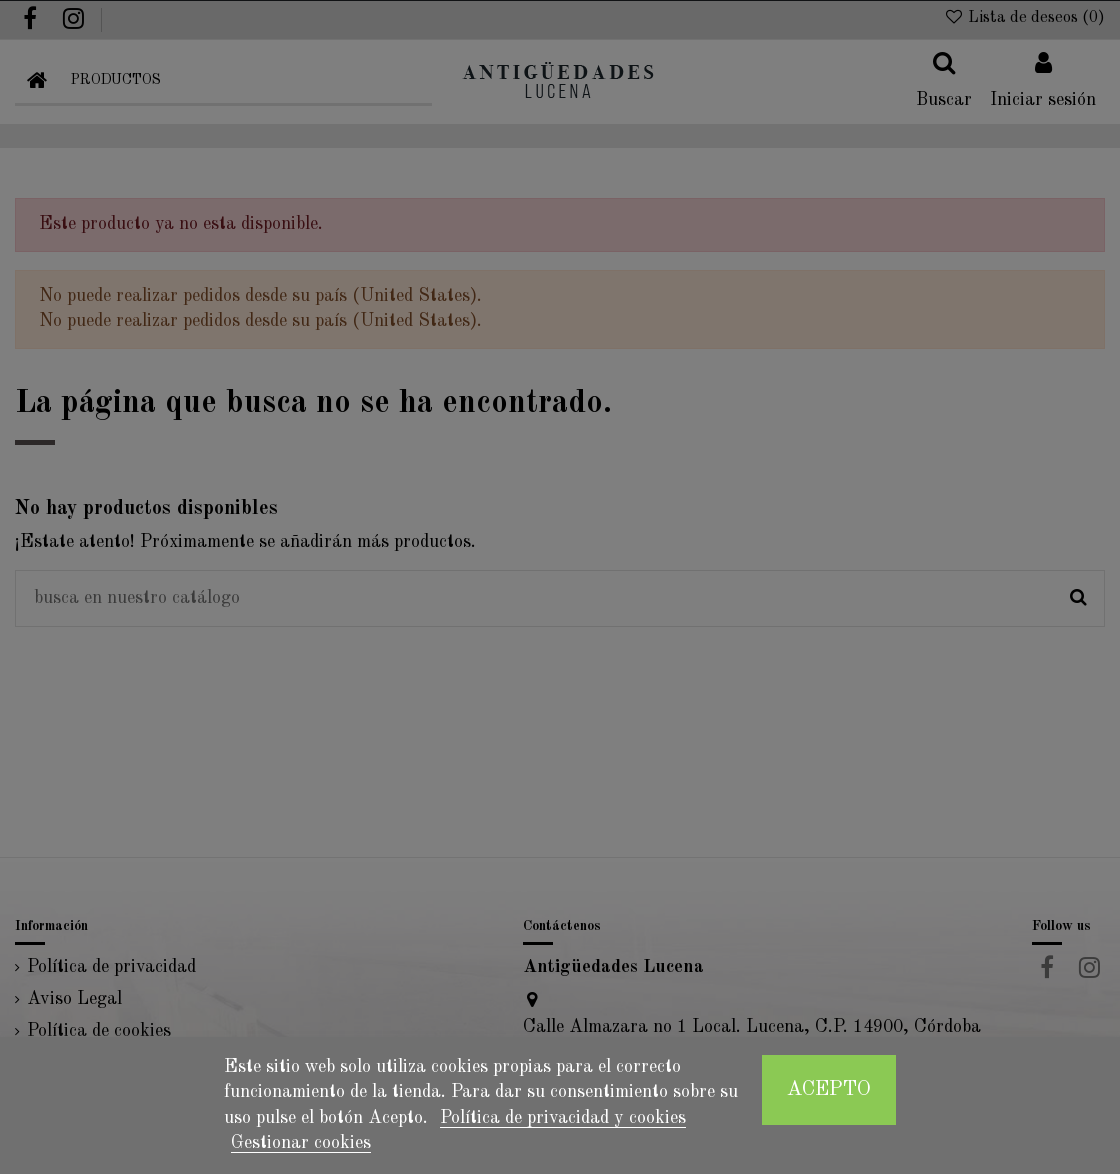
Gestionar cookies (301, 1143)
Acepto (829, 1089)
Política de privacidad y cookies (563, 1118)
